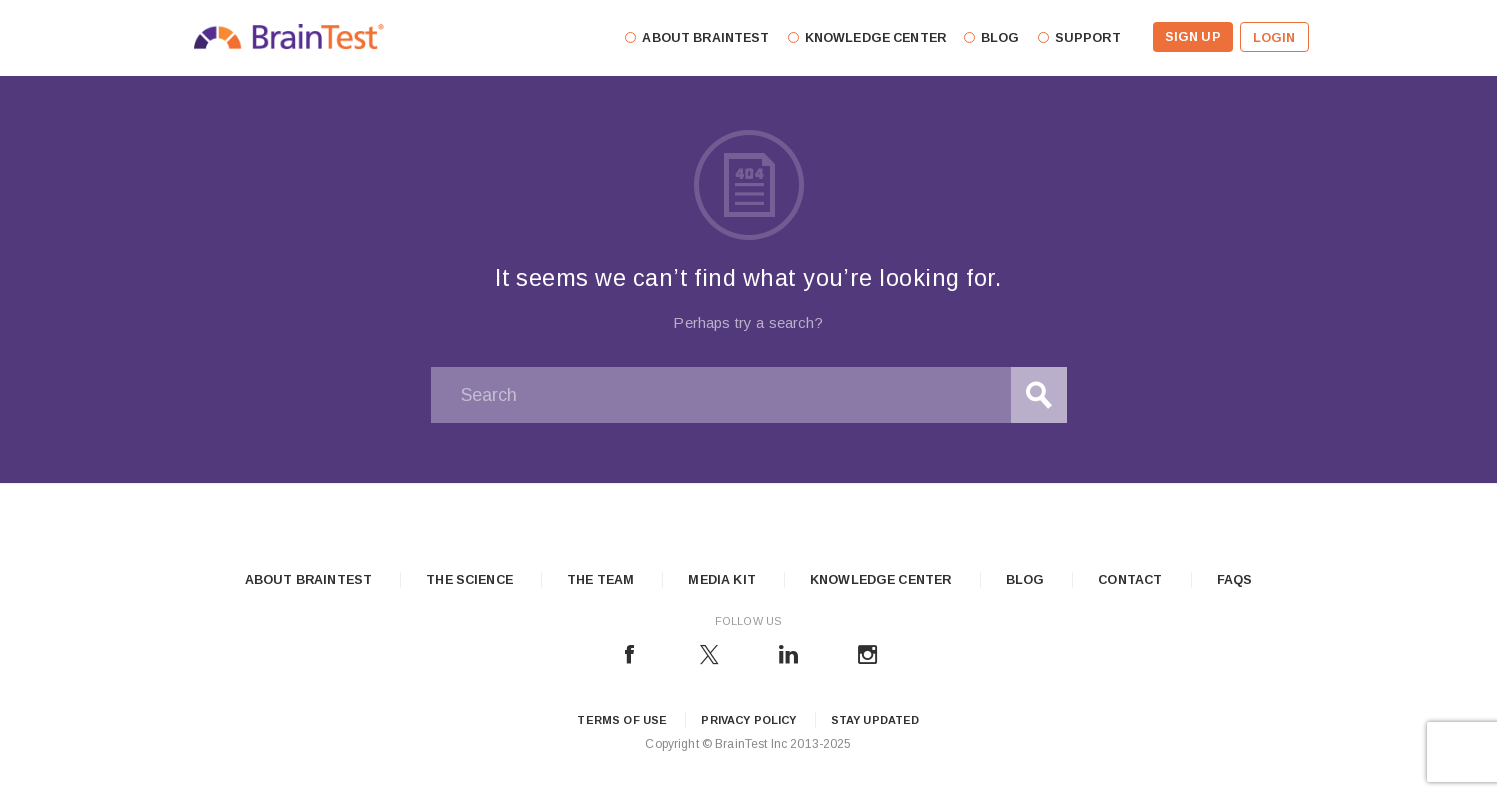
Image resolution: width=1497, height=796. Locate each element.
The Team (600, 580)
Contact (1130, 580)
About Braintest (308, 580)
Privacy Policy (748, 720)
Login (1274, 38)
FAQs (1235, 580)
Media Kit (721, 580)
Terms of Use (622, 720)
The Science (469, 580)
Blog (1025, 580)
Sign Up (1193, 37)
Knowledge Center (880, 580)
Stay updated (875, 720)
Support (1088, 38)
